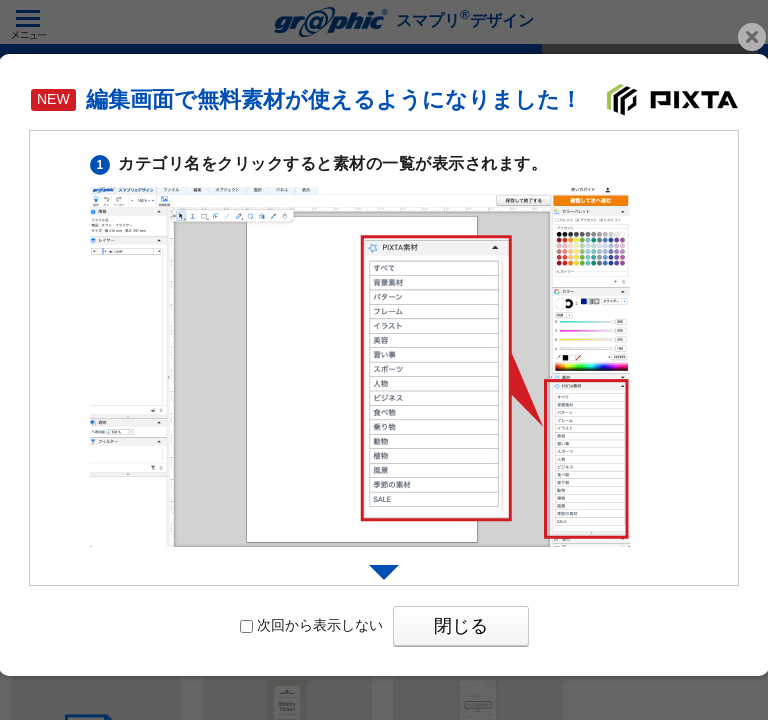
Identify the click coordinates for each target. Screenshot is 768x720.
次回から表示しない (311, 625)
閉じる (461, 626)
